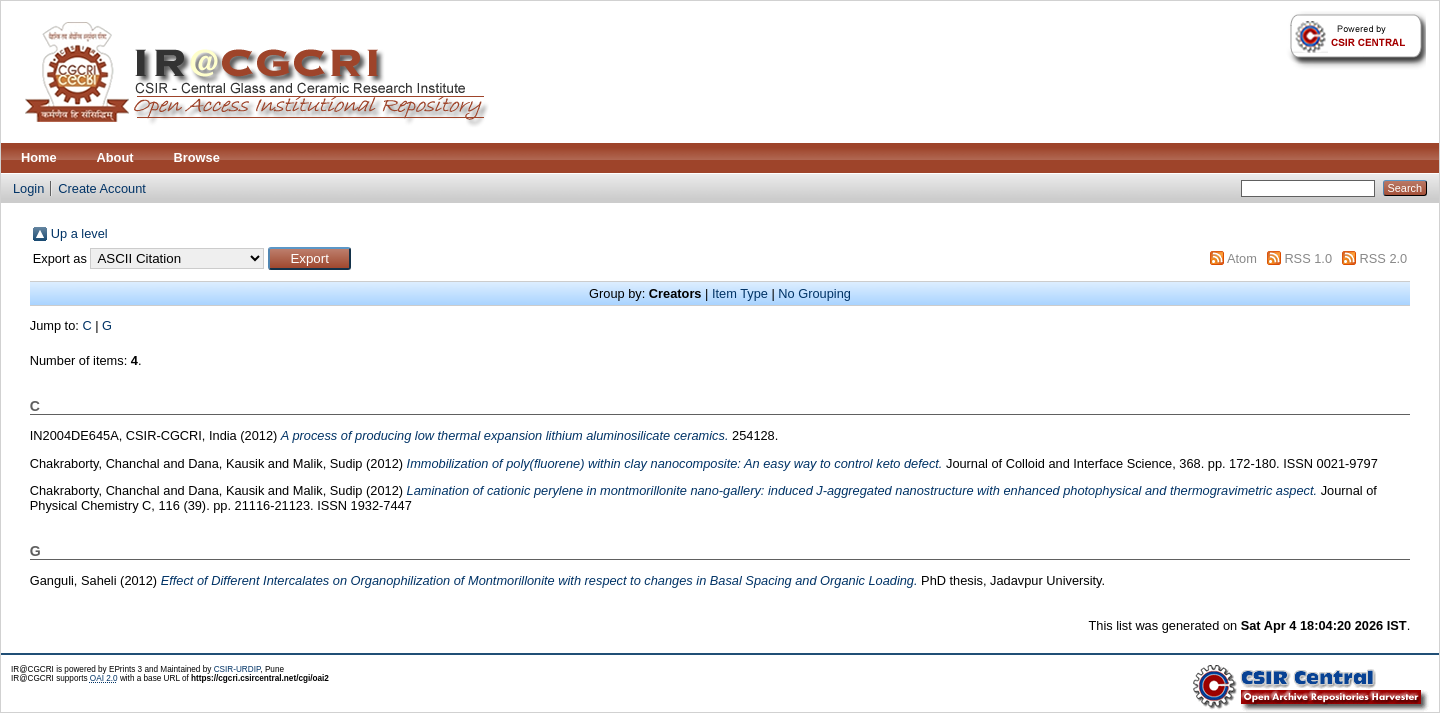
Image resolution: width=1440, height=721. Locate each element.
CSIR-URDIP (237, 669)
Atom (1242, 258)
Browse (197, 157)
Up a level (79, 233)
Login (28, 188)
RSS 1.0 (1308, 258)
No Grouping (814, 293)
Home (39, 157)
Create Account (102, 188)
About (115, 157)
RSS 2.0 (1384, 258)
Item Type (740, 293)
